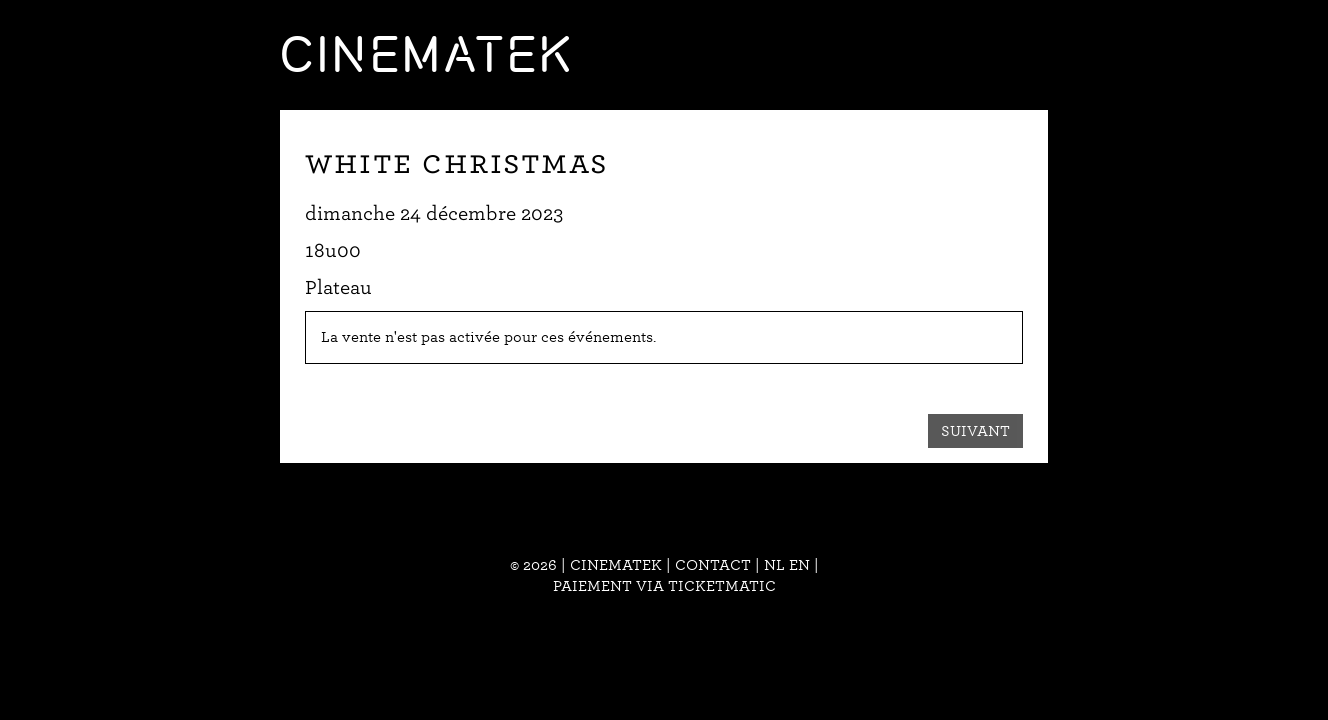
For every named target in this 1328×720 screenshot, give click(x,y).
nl (774, 565)
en (799, 565)
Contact (713, 565)
